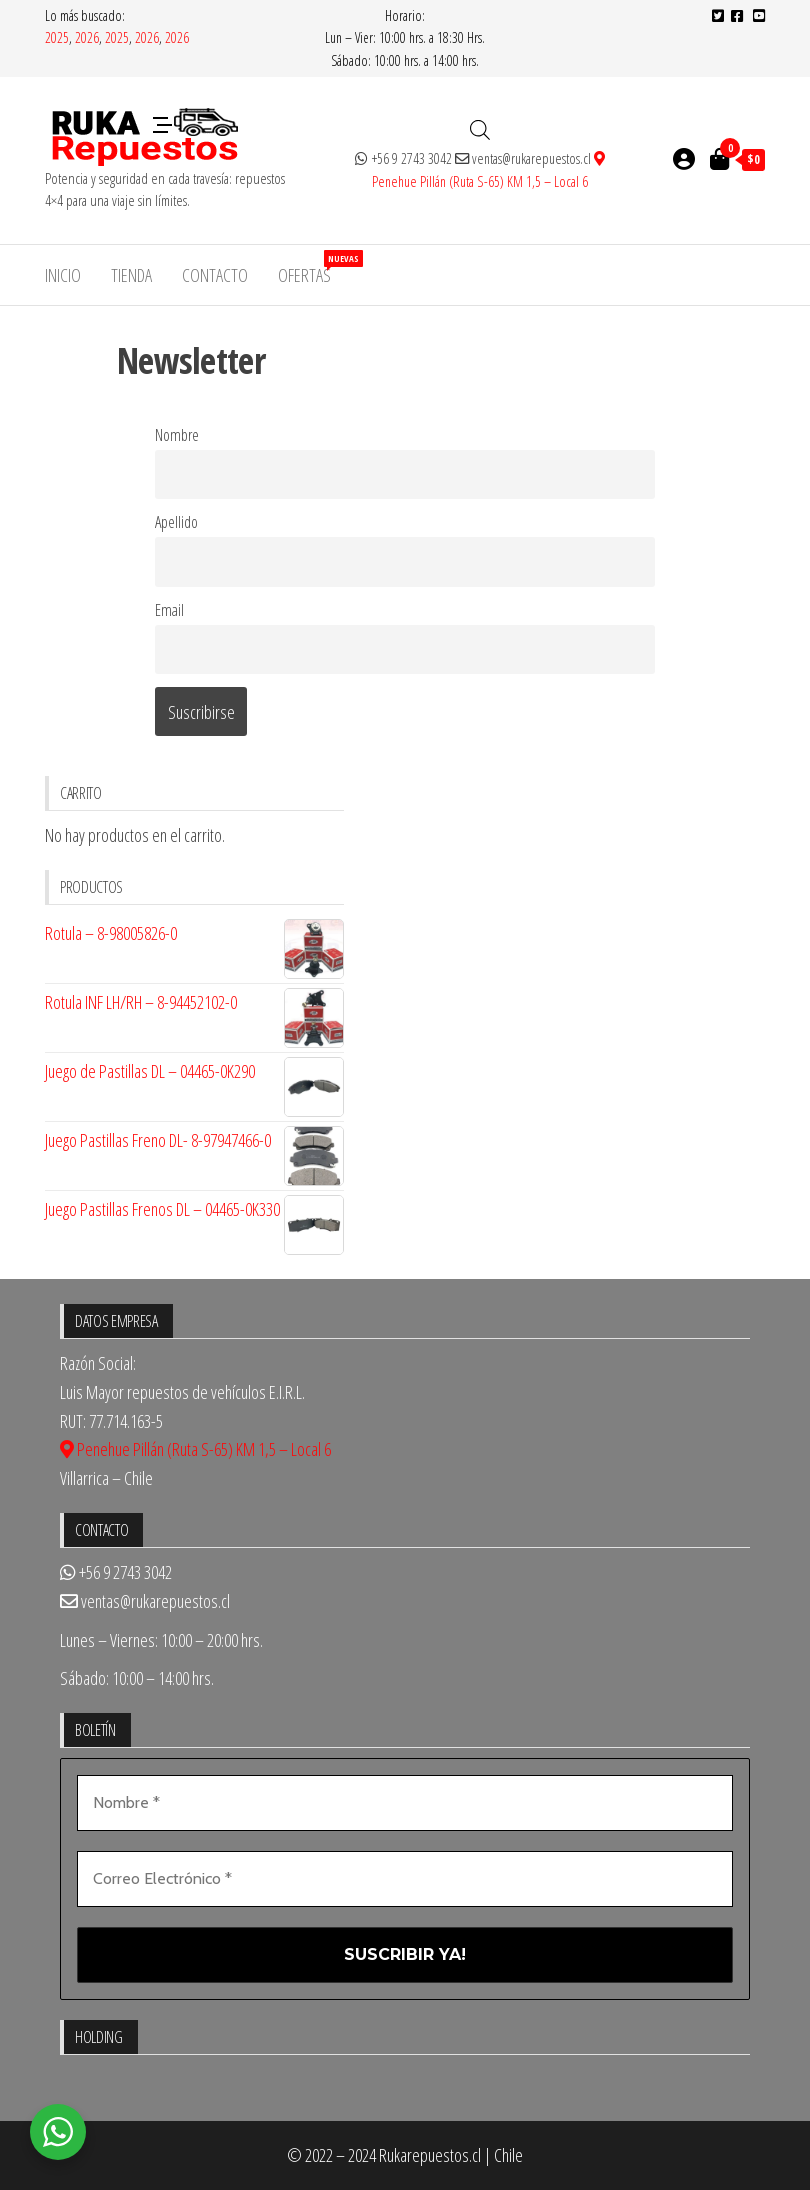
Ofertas (312, 268)
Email (169, 610)
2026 (87, 37)
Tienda (131, 275)
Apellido (176, 522)
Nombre (177, 435)
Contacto (215, 275)
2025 (57, 37)
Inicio (63, 275)
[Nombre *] (405, 1803)
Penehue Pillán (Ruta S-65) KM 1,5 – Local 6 (195, 1449)
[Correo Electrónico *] (405, 1879)
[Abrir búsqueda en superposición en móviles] (480, 129)
